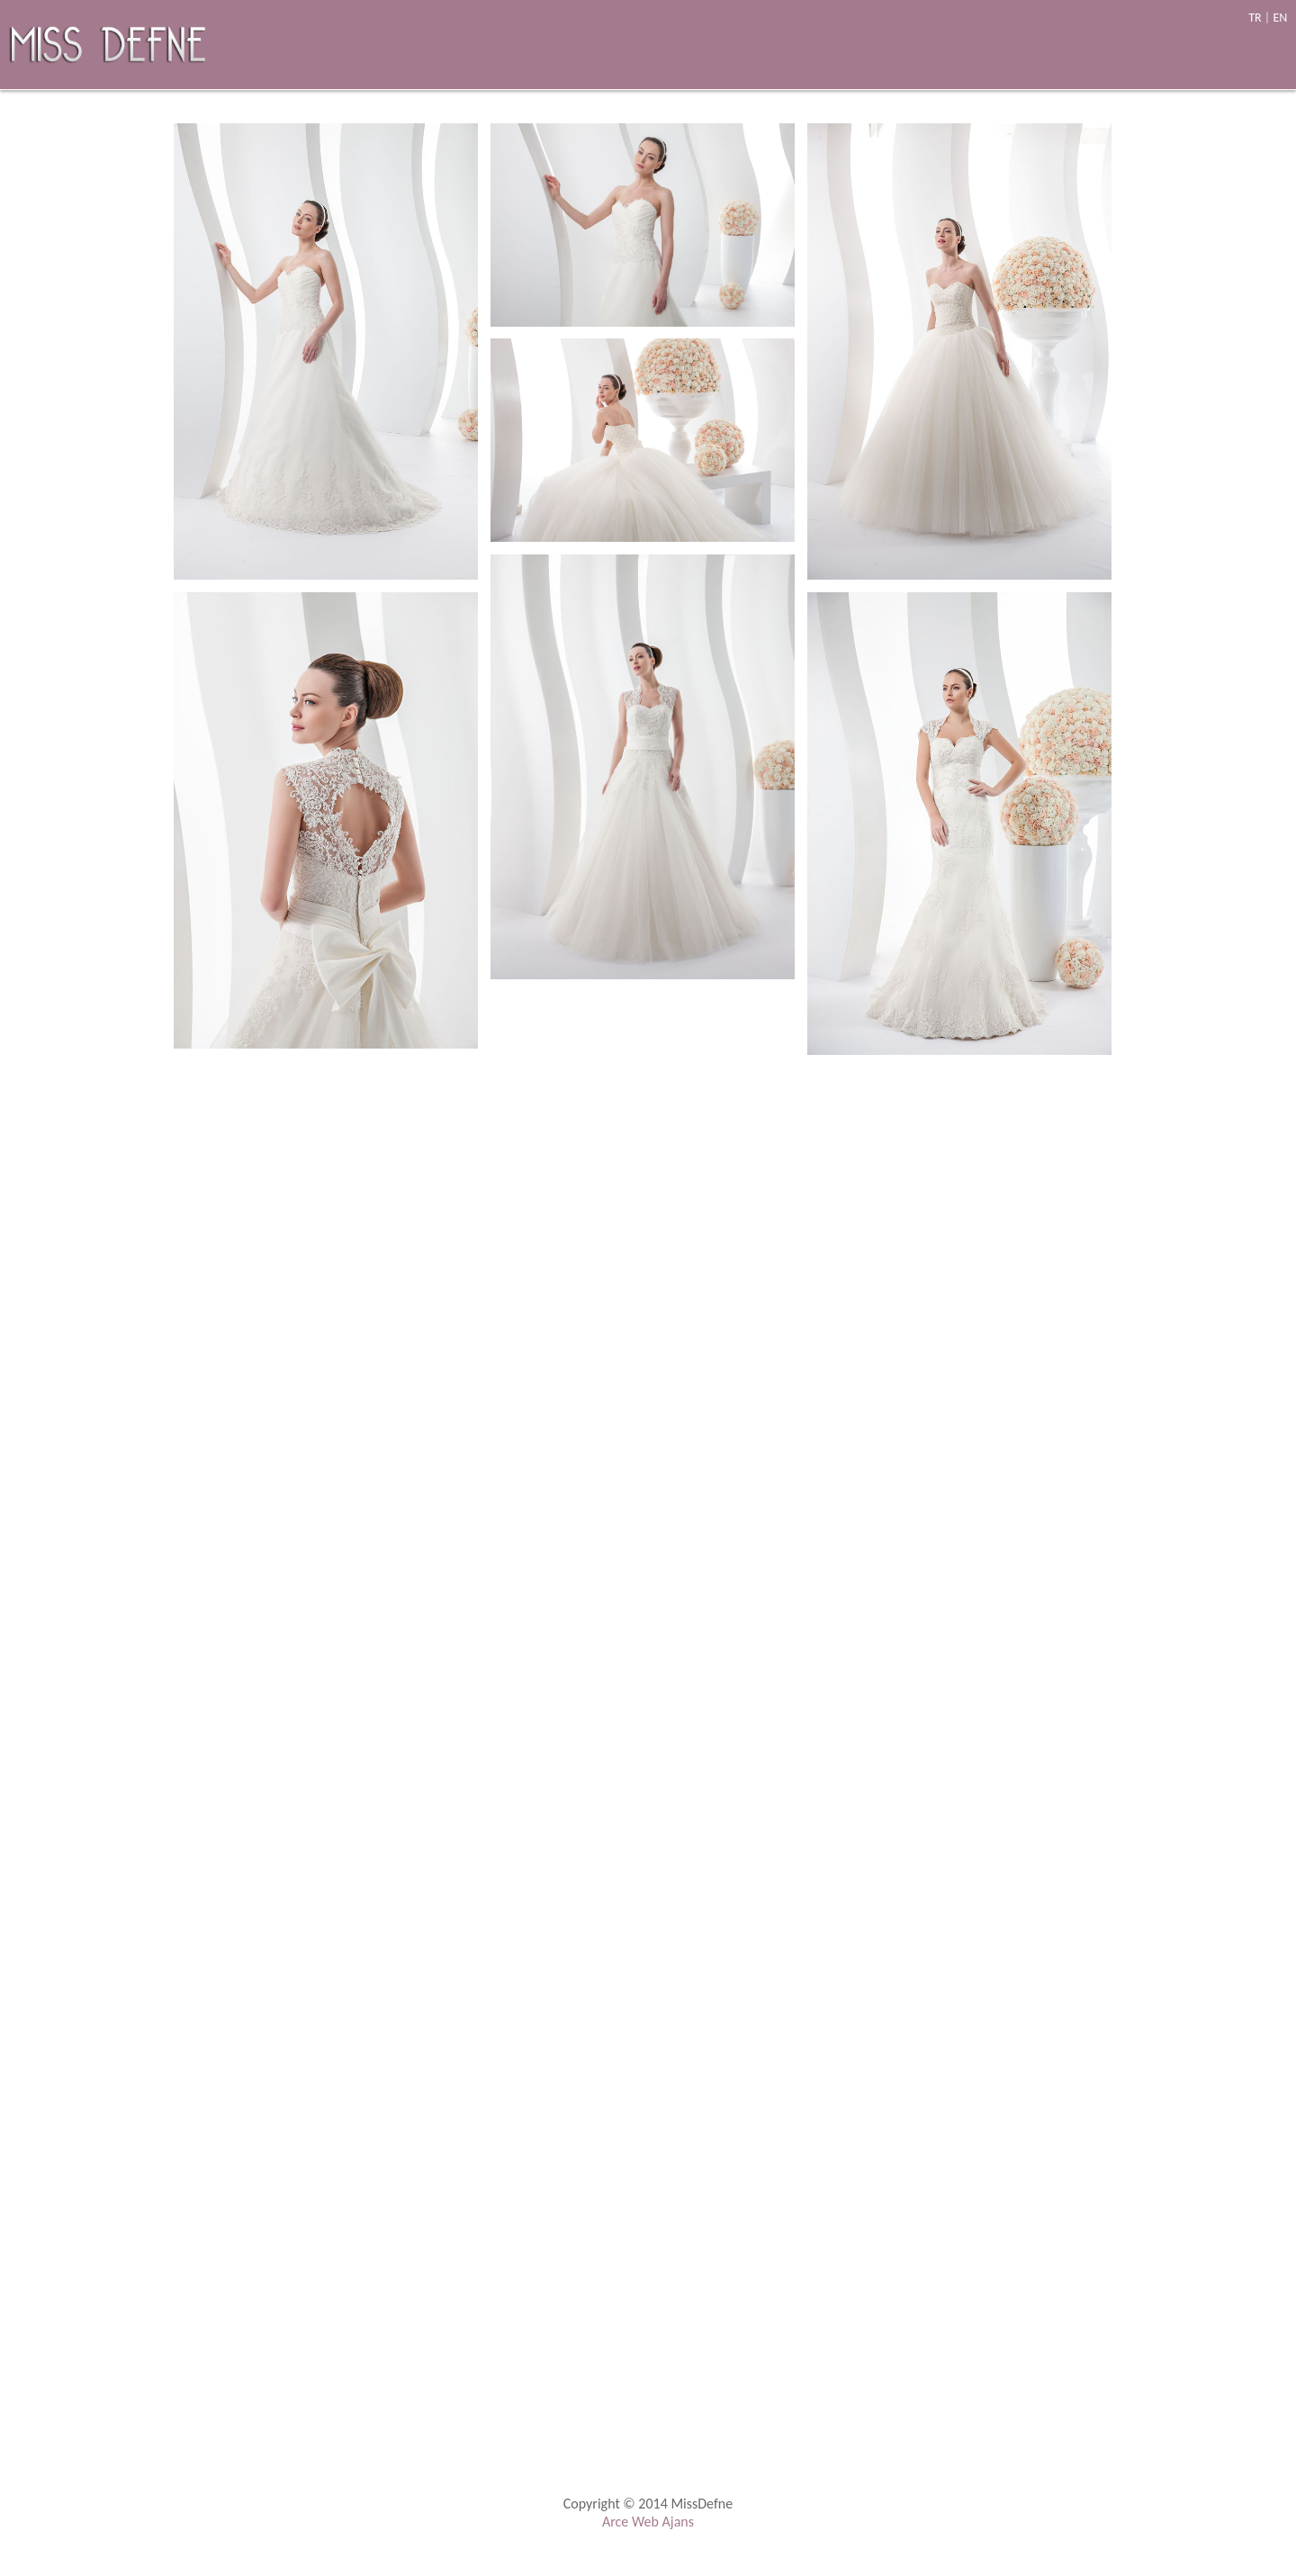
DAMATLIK (1100, 59)
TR (1254, 17)
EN (1280, 17)
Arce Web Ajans (648, 2521)
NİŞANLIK (1003, 59)
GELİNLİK (911, 59)
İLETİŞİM (1259, 59)
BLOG (1186, 59)
